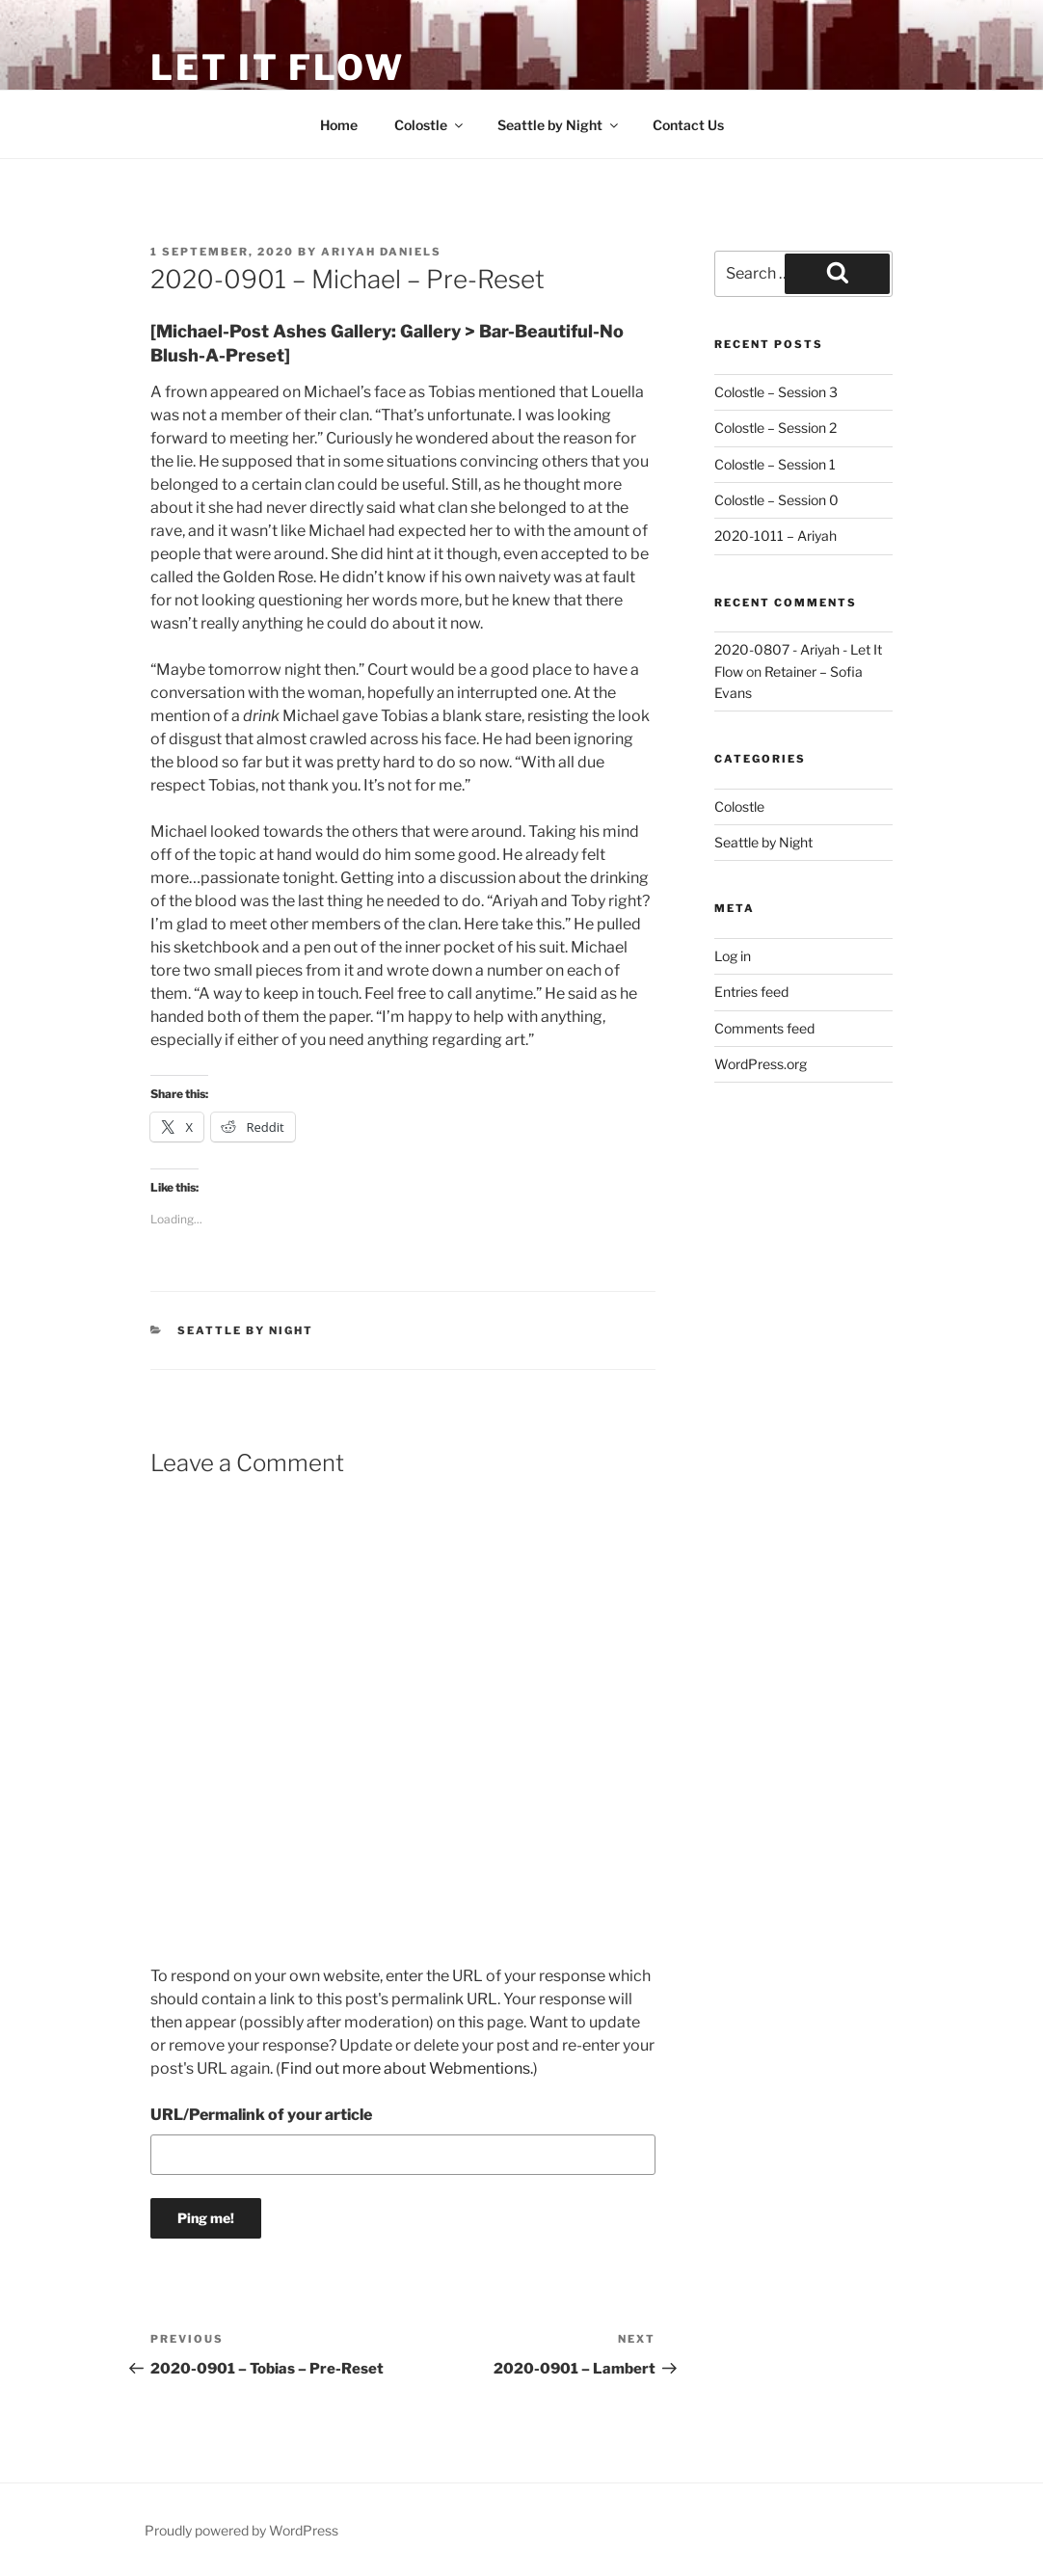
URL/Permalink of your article (261, 2115)
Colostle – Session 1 (775, 464)
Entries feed (751, 991)
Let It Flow (277, 67)
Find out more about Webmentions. (407, 2068)
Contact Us (688, 125)
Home (339, 125)
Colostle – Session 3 (776, 392)
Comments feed (764, 1028)
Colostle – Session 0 (776, 500)
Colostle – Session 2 (775, 427)
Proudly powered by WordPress (241, 2530)
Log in (732, 956)
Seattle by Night (559, 125)
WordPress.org (760, 1064)
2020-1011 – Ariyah (775, 535)
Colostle (430, 125)
